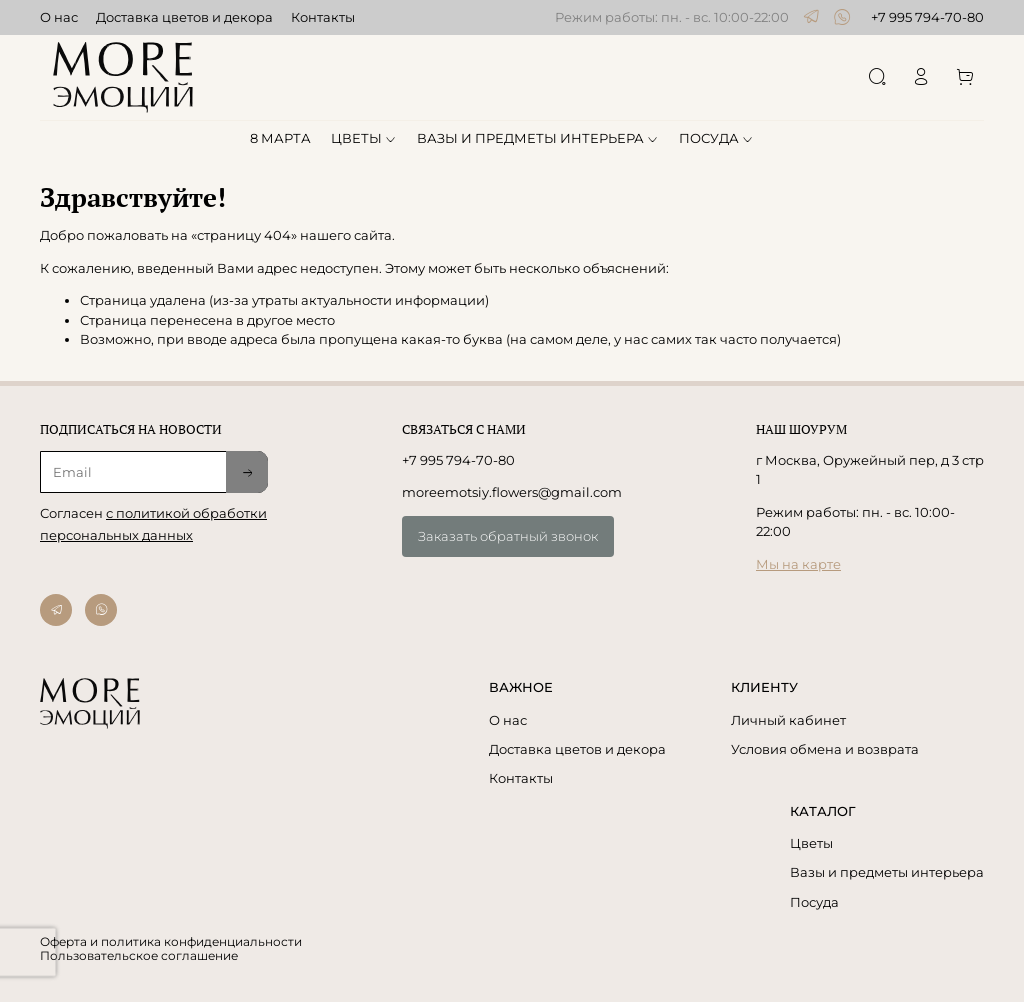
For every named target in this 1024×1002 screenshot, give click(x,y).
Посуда (814, 902)
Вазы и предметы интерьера (887, 872)
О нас (59, 17)
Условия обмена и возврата (825, 749)
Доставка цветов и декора (184, 17)
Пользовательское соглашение (139, 956)
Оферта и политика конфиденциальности (171, 942)
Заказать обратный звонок (508, 536)
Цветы (811, 843)
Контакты (323, 17)
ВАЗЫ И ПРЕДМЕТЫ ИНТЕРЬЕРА (538, 138)
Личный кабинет (788, 720)
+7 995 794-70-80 (927, 17)
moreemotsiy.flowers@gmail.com (512, 492)
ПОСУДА (717, 138)
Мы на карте (798, 564)
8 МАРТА (280, 138)
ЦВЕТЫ (364, 138)
